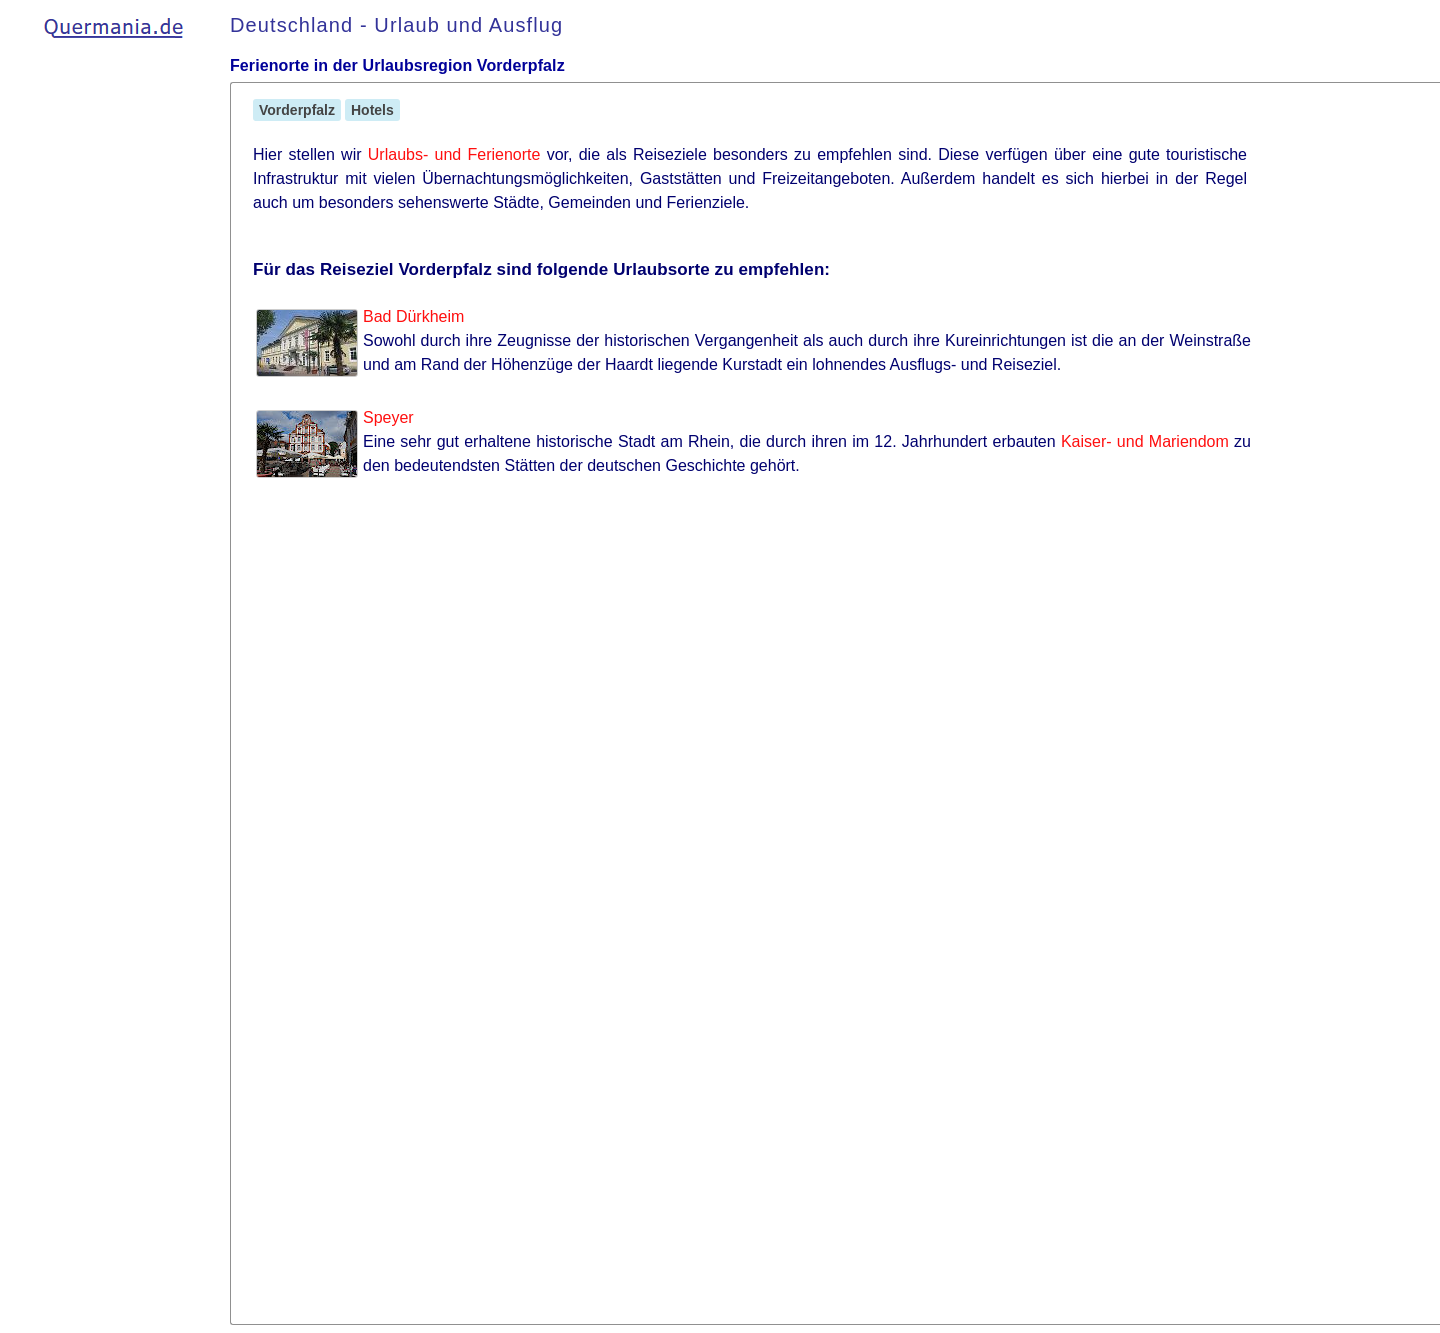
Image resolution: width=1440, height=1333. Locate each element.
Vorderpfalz (297, 110)
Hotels (372, 110)
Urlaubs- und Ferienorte (454, 154)
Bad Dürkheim (413, 316)
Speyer (388, 417)
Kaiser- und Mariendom (1145, 441)
